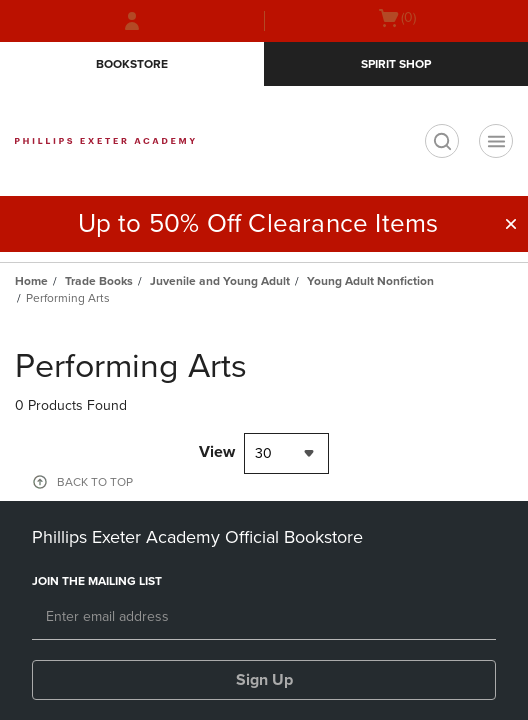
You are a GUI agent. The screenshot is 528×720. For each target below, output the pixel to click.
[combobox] (286, 453)
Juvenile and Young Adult (220, 281)
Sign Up (264, 680)
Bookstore (132, 64)
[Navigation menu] (496, 141)
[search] (442, 141)
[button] (511, 224)
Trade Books (99, 281)
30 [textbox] (263, 453)
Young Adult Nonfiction (370, 281)
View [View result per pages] (217, 452)
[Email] (264, 618)
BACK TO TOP (95, 482)
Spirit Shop (396, 64)
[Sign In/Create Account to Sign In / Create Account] (132, 21)
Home (31, 281)
